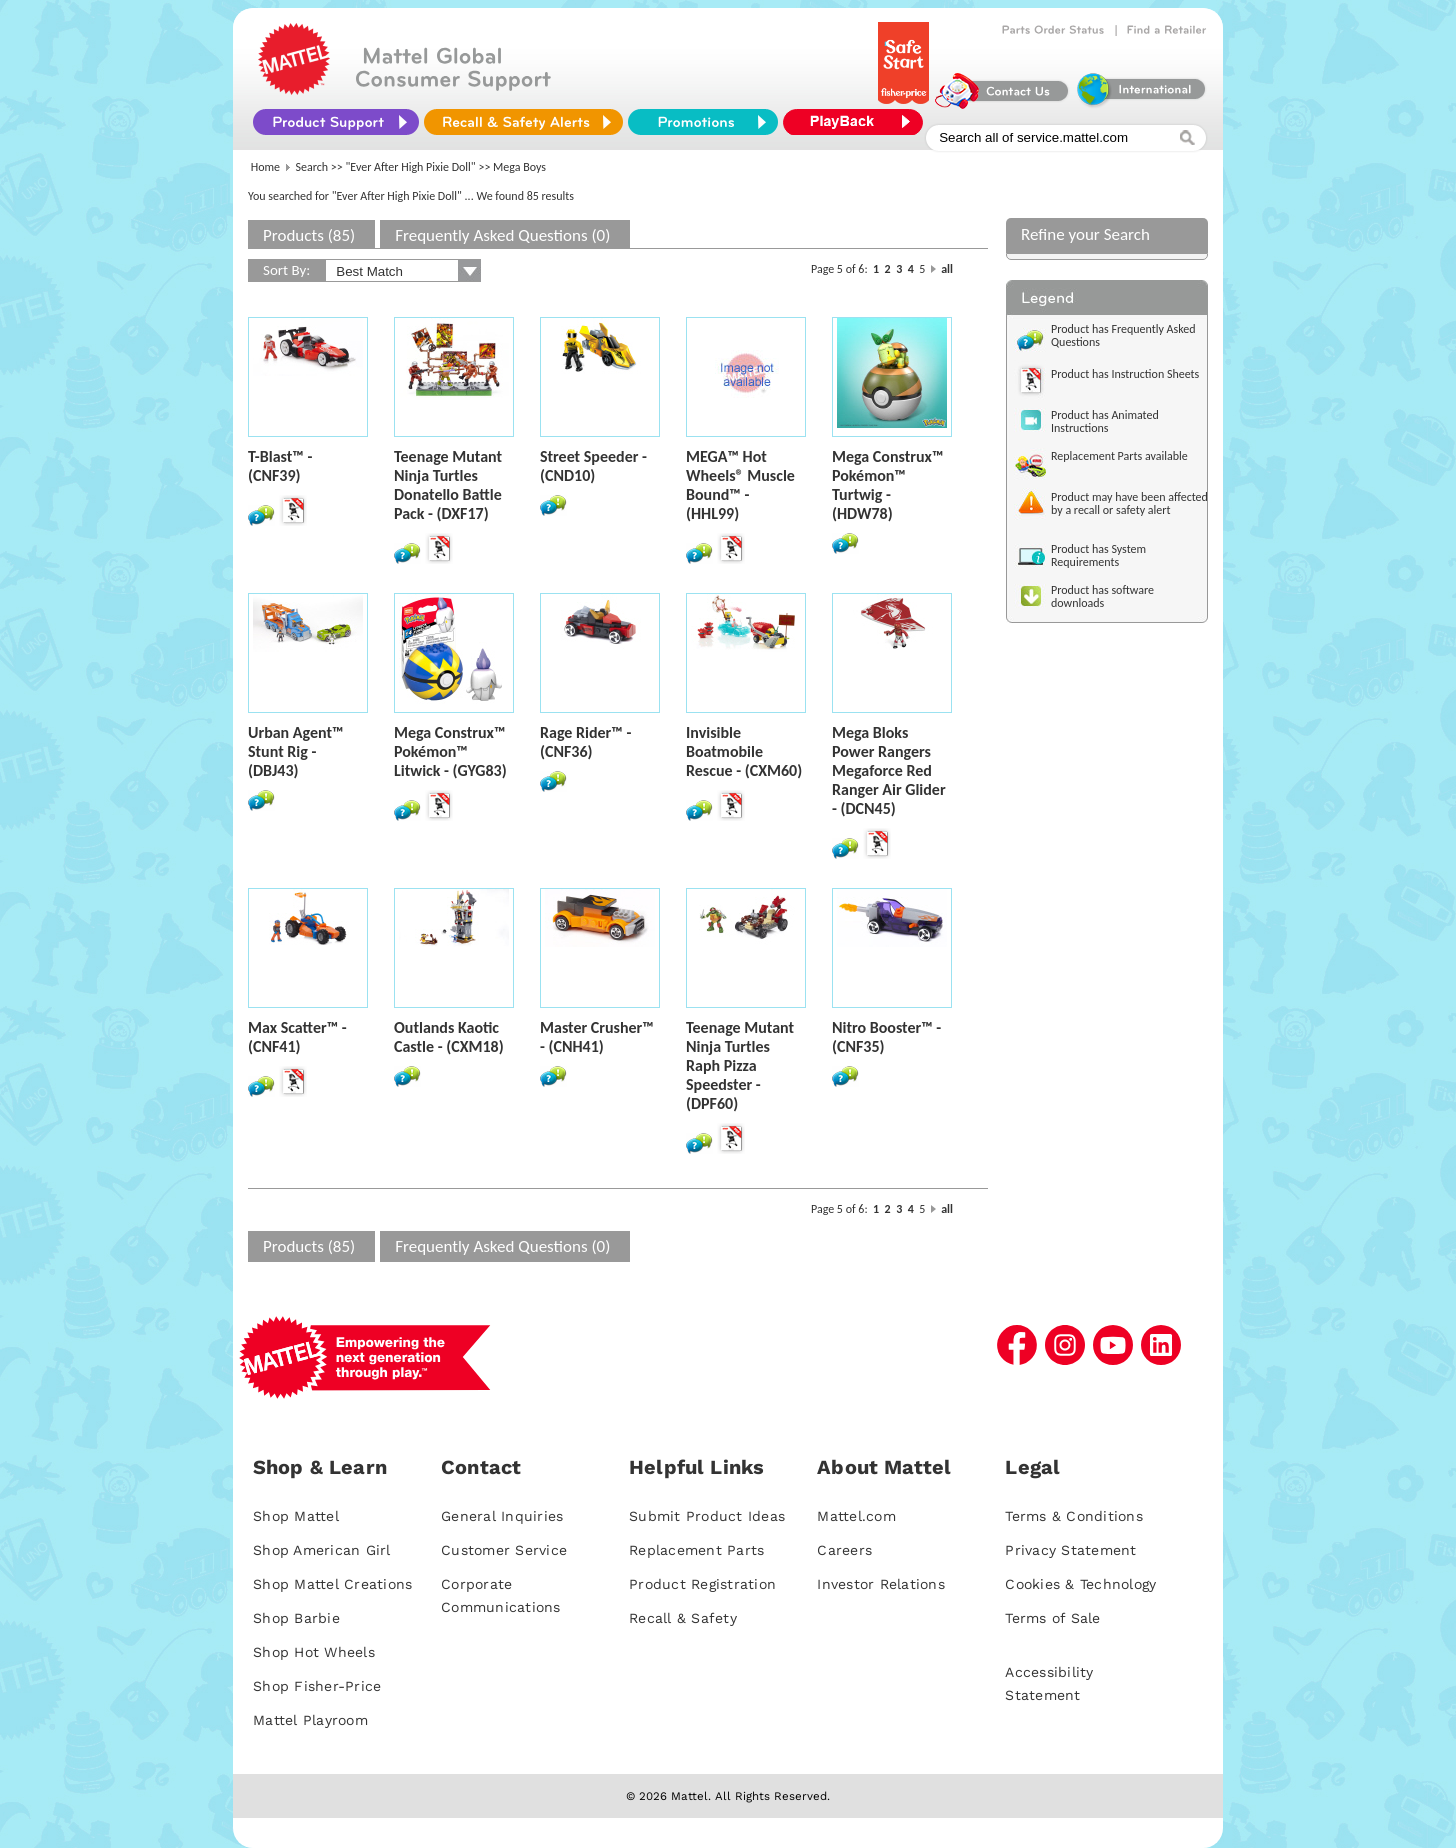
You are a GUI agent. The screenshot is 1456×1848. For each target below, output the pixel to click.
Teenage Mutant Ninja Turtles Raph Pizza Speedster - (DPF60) (740, 1065)
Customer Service (504, 1550)
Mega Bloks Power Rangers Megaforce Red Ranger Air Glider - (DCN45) (889, 770)
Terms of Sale (1052, 1618)
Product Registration (702, 1584)
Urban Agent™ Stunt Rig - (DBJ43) (296, 751)
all (947, 269)
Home (265, 167)
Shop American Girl (322, 1550)
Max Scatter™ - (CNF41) (297, 1037)
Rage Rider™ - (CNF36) (585, 742)
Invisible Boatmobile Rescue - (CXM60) (744, 751)
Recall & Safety (683, 1618)
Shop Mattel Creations (332, 1584)
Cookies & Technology (1080, 1584)
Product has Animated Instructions (1105, 421)
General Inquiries (502, 1516)
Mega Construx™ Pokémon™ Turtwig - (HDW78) (887, 485)
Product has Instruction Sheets (1125, 374)
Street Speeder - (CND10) (593, 466)
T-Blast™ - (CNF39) (280, 466)
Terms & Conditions (1074, 1516)
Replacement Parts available (1119, 456)
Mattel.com (856, 1516)
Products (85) (309, 235)
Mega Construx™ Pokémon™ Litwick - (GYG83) (450, 751)
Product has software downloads (1102, 596)
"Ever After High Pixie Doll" (411, 167)
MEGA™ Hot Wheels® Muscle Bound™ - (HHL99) (740, 485)
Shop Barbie (296, 1618)
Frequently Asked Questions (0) (502, 235)
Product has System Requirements (1098, 555)
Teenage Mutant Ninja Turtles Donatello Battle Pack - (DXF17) (448, 485)
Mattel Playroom (310, 1720)
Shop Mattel (296, 1516)
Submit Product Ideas (707, 1516)
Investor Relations (881, 1584)
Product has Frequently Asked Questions (1123, 335)
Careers (844, 1550)
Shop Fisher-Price (317, 1686)
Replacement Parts (696, 1550)
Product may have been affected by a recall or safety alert (1129, 503)
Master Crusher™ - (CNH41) (597, 1037)
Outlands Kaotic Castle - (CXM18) (449, 1037)
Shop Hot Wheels (314, 1652)
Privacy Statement (1070, 1550)
